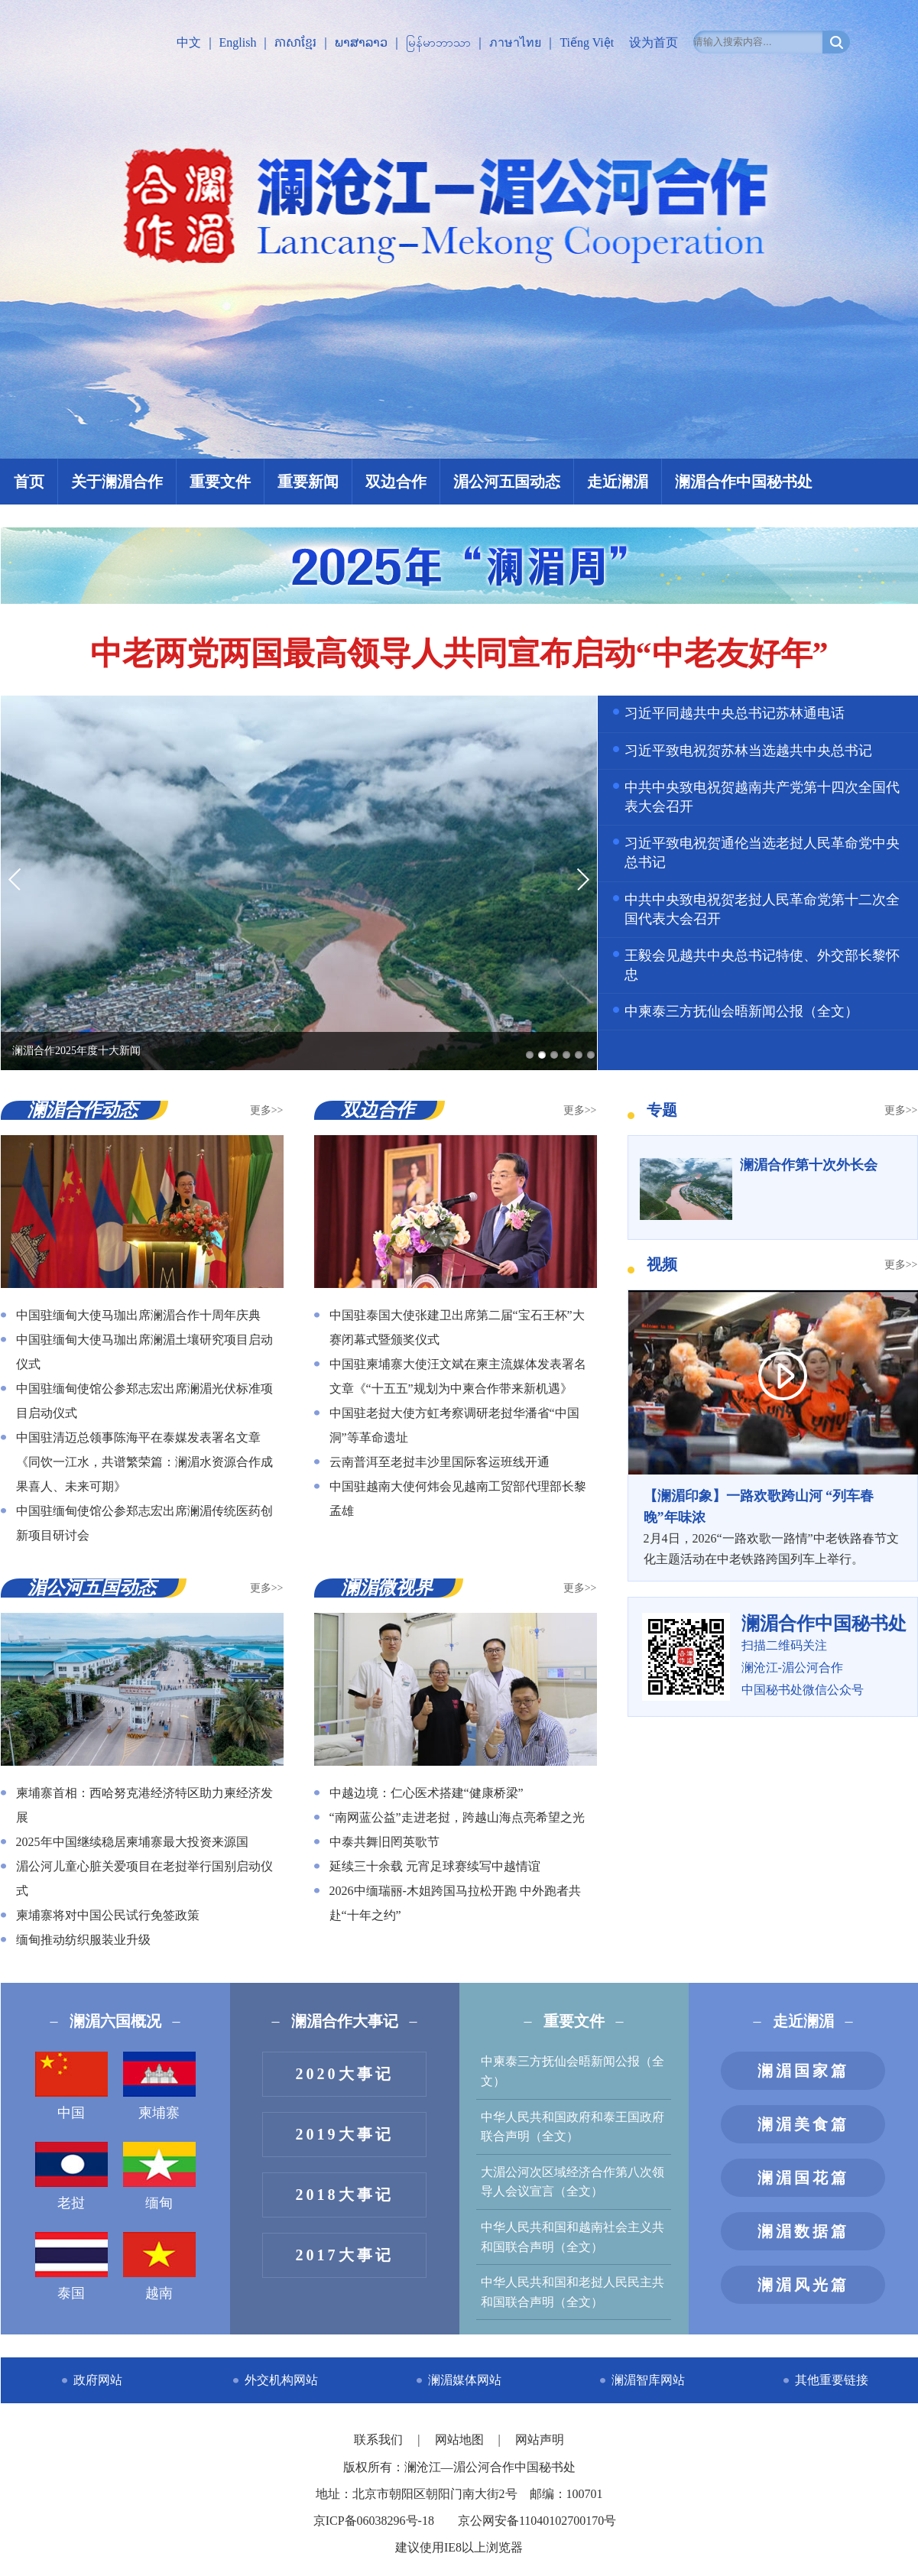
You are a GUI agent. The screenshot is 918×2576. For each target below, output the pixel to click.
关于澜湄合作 (117, 481)
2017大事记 (345, 2255)
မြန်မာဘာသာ (438, 42)
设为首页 (653, 42)
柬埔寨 (159, 2086)
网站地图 (461, 2439)
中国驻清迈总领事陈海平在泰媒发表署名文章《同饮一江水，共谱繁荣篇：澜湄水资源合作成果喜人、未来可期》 (144, 1462)
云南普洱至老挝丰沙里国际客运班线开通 (439, 1461)
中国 (71, 2086)
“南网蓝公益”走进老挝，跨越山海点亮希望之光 (457, 1817)
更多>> (267, 1110)
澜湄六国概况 (115, 2021)
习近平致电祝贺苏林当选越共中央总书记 (748, 750)
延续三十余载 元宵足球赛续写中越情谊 (434, 1866)
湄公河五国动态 (506, 481)
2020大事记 (345, 2073)
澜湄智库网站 (648, 2379)
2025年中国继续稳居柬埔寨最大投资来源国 (132, 1841)
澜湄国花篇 (803, 2177)
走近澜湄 (617, 481)
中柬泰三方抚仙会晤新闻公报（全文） (741, 1011)
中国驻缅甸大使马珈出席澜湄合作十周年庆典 (138, 1315)
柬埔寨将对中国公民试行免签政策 (107, 1915)
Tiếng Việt (587, 42)
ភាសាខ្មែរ (295, 42)
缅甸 (159, 2176)
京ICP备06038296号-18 (373, 2520)
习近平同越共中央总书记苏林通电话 (734, 713)
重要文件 (220, 481)
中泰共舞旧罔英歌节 (384, 1841)
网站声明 (539, 2439)
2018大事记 (345, 2194)
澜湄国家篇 (803, 2070)
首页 (29, 481)
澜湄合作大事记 (344, 2021)
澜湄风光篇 (803, 2284)
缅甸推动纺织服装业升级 (83, 1939)
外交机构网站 (281, 2379)
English (238, 42)
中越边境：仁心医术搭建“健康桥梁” (426, 1792)
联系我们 (380, 2439)
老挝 (71, 2176)
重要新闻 (308, 481)
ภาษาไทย (515, 42)
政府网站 (97, 2379)
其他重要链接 (831, 2379)
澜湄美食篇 (803, 2124)
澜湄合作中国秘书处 (744, 481)
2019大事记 (345, 2134)
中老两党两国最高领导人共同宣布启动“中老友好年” (459, 653)
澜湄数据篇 (803, 2231)
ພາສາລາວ (361, 42)
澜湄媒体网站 (464, 2379)
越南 (159, 2266)
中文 (189, 42)
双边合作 (396, 481)
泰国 (71, 2266)
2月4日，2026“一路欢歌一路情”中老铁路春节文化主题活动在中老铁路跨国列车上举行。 (773, 1525)
